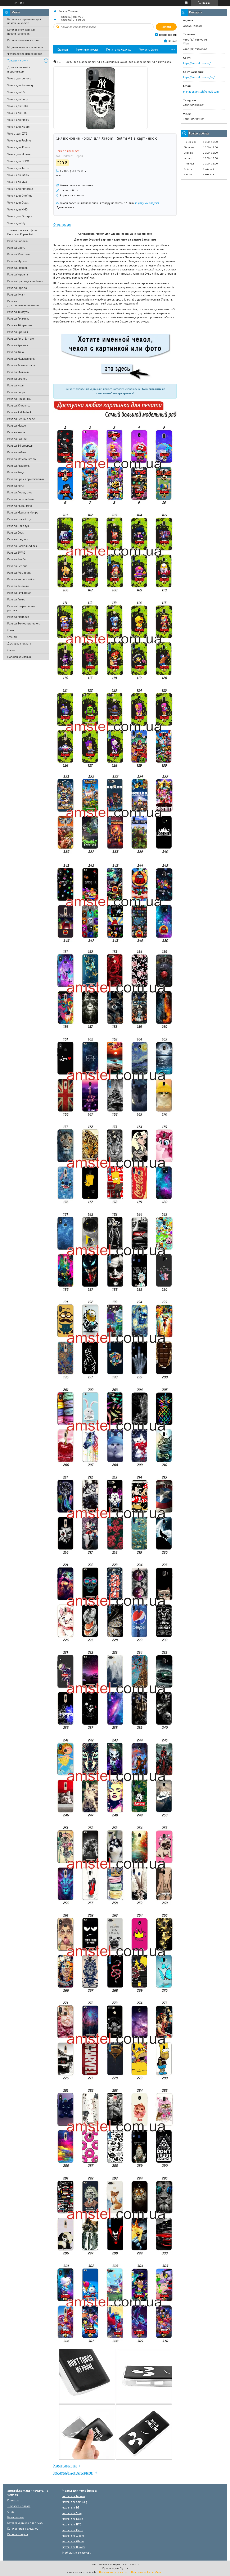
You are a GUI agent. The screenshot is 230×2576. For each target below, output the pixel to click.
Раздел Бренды (17, 332)
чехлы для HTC (71, 2524)
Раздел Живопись (18, 405)
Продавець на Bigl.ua (115, 2568)
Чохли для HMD (17, 209)
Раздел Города (17, 288)
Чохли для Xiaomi (18, 127)
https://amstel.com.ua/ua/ (199, 77)
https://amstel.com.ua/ (197, 63)
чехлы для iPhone (73, 2541)
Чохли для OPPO (18, 161)
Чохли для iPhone (18, 147)
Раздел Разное (17, 439)
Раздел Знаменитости (21, 365)
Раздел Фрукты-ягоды (21, 459)
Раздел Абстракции (19, 325)
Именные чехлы (87, 49)
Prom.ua (135, 2564)
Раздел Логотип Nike (20, 499)
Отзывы (12, 637)
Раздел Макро (16, 425)
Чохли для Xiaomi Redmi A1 (82, 62)
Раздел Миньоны (18, 372)
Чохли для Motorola (20, 189)
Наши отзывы (15, 2517)
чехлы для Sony (72, 2513)
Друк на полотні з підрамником (18, 69)
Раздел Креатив (17, 345)
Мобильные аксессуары (76, 2552)
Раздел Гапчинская (19, 593)
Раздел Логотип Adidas (22, 546)
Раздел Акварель (18, 466)
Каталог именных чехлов (23, 40)
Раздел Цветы (16, 248)
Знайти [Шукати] (166, 26)
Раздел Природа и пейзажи (25, 281)
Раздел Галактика (18, 318)
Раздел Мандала (18, 617)
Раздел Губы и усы (19, 573)
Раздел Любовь (17, 268)
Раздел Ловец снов (19, 492)
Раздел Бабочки (17, 241)
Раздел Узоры (16, 432)
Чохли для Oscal (17, 202)
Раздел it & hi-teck (19, 412)
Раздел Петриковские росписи (21, 608)
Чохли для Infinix (18, 175)
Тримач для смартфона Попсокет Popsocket (22, 232)
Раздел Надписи (17, 539)
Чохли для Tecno (18, 168)
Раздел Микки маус (19, 506)
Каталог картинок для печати (25, 2523)
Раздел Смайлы (17, 379)
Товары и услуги (17, 60)
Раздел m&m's (16, 452)
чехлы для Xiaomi (73, 2536)
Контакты (13, 2500)
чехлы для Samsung (74, 2502)
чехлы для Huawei (73, 2547)
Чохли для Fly (16, 223)
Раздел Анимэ (16, 599)
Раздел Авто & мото (20, 338)
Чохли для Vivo (17, 182)
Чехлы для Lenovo (19, 78)
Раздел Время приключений (25, 479)
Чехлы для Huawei (19, 154)
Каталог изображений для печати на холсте (24, 21)
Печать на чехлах (118, 49)
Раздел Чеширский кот (22, 579)
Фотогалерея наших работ (24, 54)
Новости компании (19, 657)
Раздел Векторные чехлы (23, 623)
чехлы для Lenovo (73, 2496)
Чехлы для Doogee (19, 216)
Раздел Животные (19, 254)
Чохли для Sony (17, 99)
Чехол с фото (148, 49)
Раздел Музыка (17, 261)
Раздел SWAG (16, 552)
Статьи (11, 650)
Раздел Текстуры (18, 312)
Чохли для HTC (17, 113)
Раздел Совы (15, 532)
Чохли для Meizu (18, 120)
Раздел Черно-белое (21, 419)
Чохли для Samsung (20, 85)
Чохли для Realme (19, 140)
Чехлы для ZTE (17, 133)
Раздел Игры (15, 385)
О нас (10, 630)
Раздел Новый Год (19, 519)
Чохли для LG (16, 92)
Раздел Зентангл (18, 586)
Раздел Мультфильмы (21, 359)
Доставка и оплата (19, 643)
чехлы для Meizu (72, 2530)
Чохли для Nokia (17, 106)
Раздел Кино (15, 352)
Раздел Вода (15, 472)
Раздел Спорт (16, 392)
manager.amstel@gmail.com (201, 91)
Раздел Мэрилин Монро (23, 512)
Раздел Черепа (17, 566)
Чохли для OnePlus (19, 195)
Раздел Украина (17, 274)
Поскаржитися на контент (114, 2571)
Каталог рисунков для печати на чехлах (21, 32)
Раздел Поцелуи (18, 526)
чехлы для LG (70, 2507)
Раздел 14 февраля (20, 445)
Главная (63, 49)
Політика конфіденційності (147, 2571)
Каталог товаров (17, 2534)
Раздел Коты (15, 486)
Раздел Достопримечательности (23, 303)
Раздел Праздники (19, 399)
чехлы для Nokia (72, 2519)
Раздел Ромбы (16, 559)
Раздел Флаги (16, 294)
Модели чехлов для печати (25, 47)
